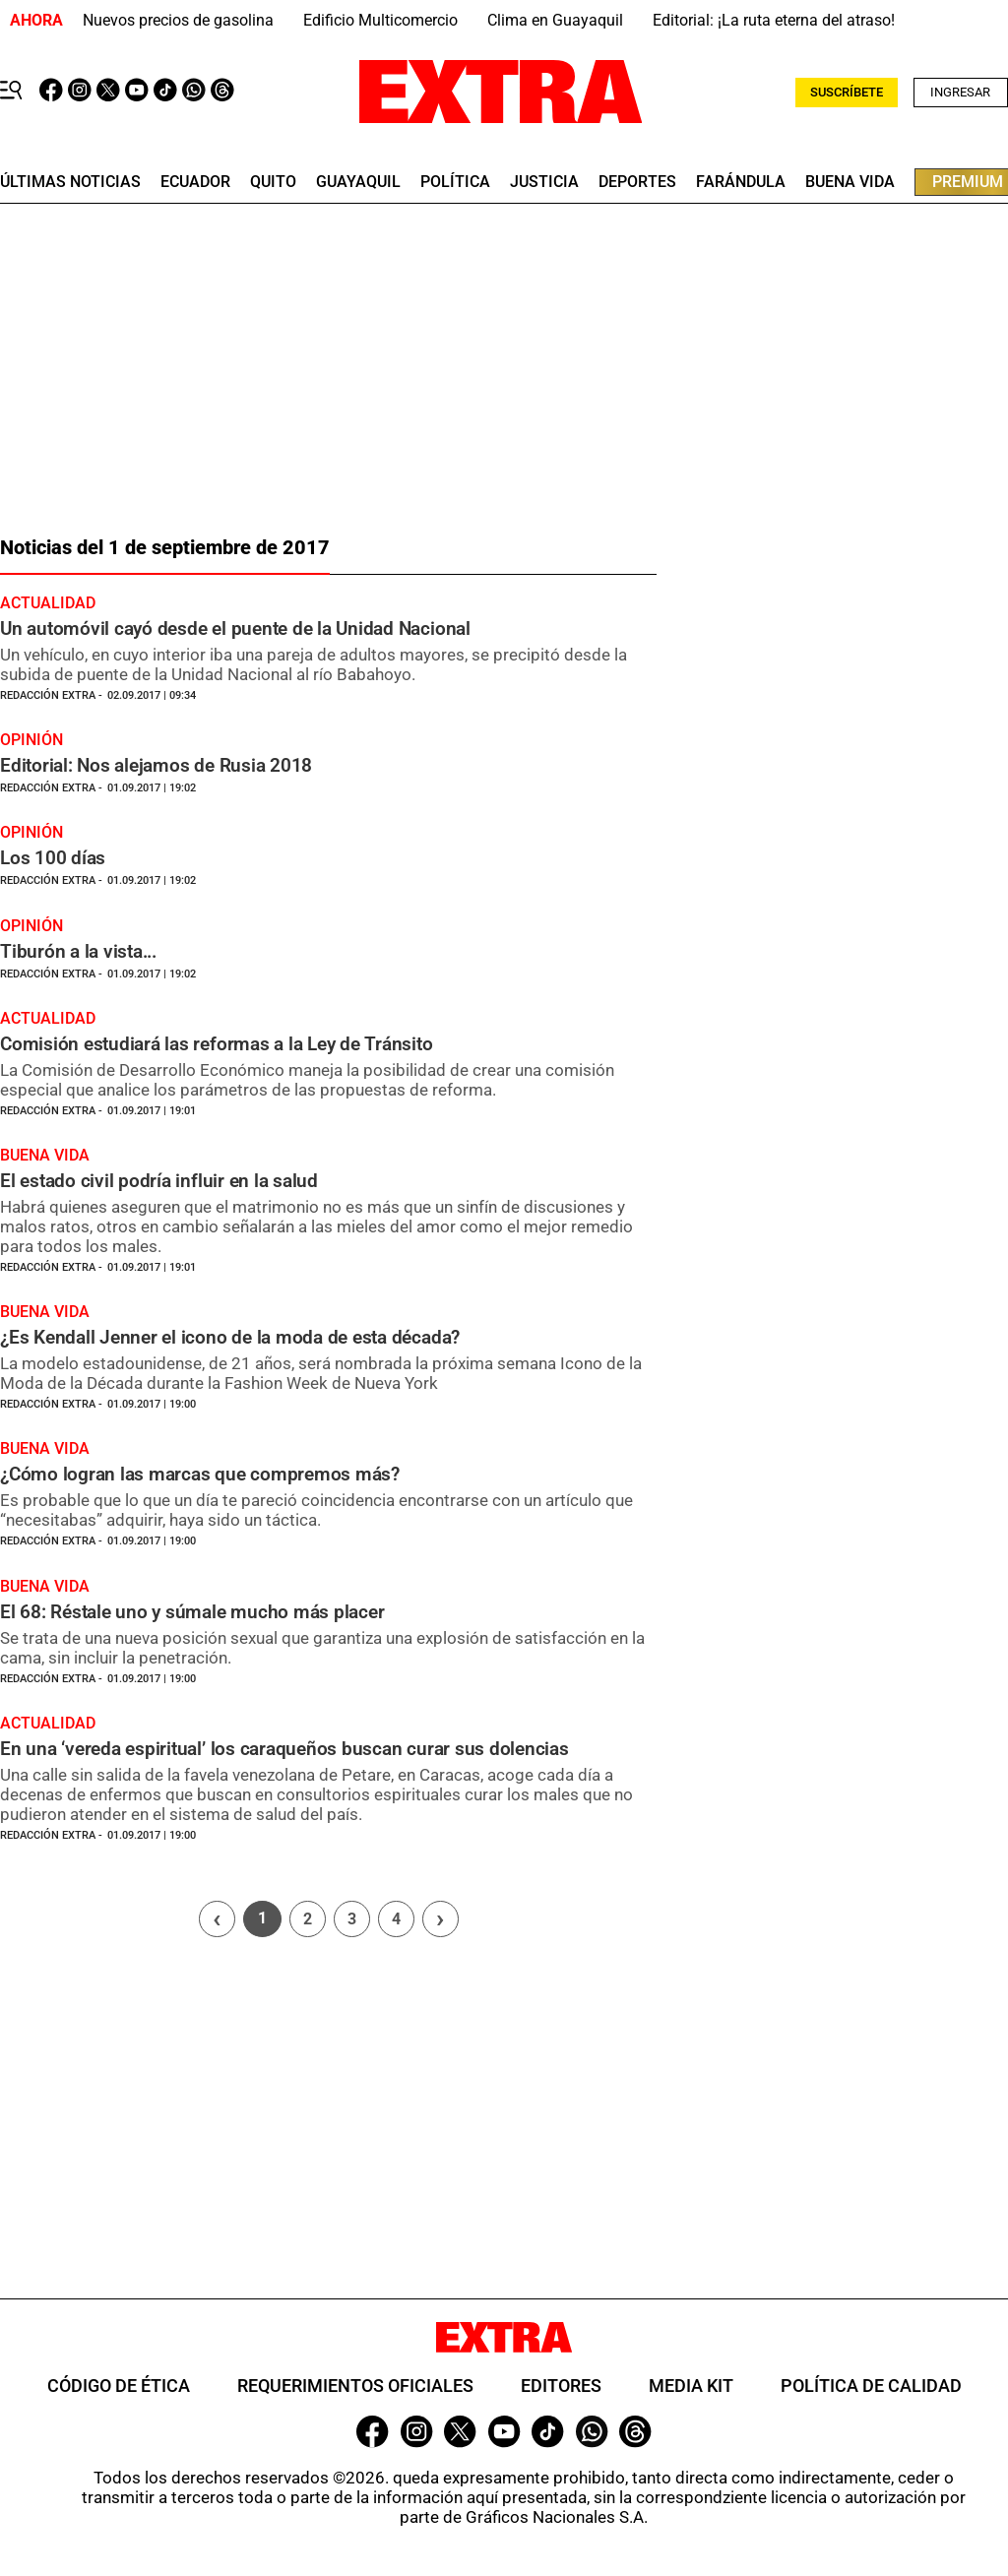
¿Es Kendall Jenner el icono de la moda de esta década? (230, 1337)
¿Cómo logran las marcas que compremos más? (200, 1474)
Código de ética (118, 2385)
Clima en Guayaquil (555, 20)
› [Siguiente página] (440, 1918)
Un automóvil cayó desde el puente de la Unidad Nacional (235, 628)
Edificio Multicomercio (380, 20)
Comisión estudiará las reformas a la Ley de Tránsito (216, 1044)
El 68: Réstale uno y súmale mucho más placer (192, 1612)
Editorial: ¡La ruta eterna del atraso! (774, 20)
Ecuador (195, 182)
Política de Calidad (871, 2385)
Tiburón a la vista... (78, 951)
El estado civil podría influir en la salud (159, 1180)
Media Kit (691, 2385)
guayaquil (358, 182)
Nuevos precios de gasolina (178, 20)
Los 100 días (52, 858)
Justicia (544, 182)
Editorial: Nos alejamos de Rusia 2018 (156, 765)
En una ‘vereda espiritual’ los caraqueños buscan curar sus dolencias (284, 1748)
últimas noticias (70, 182)
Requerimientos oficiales (355, 2385)
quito (273, 182)
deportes (637, 182)
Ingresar (960, 92)
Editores (561, 2385)
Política (455, 182)
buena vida (850, 182)
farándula (741, 182)
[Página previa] (217, 1919)
